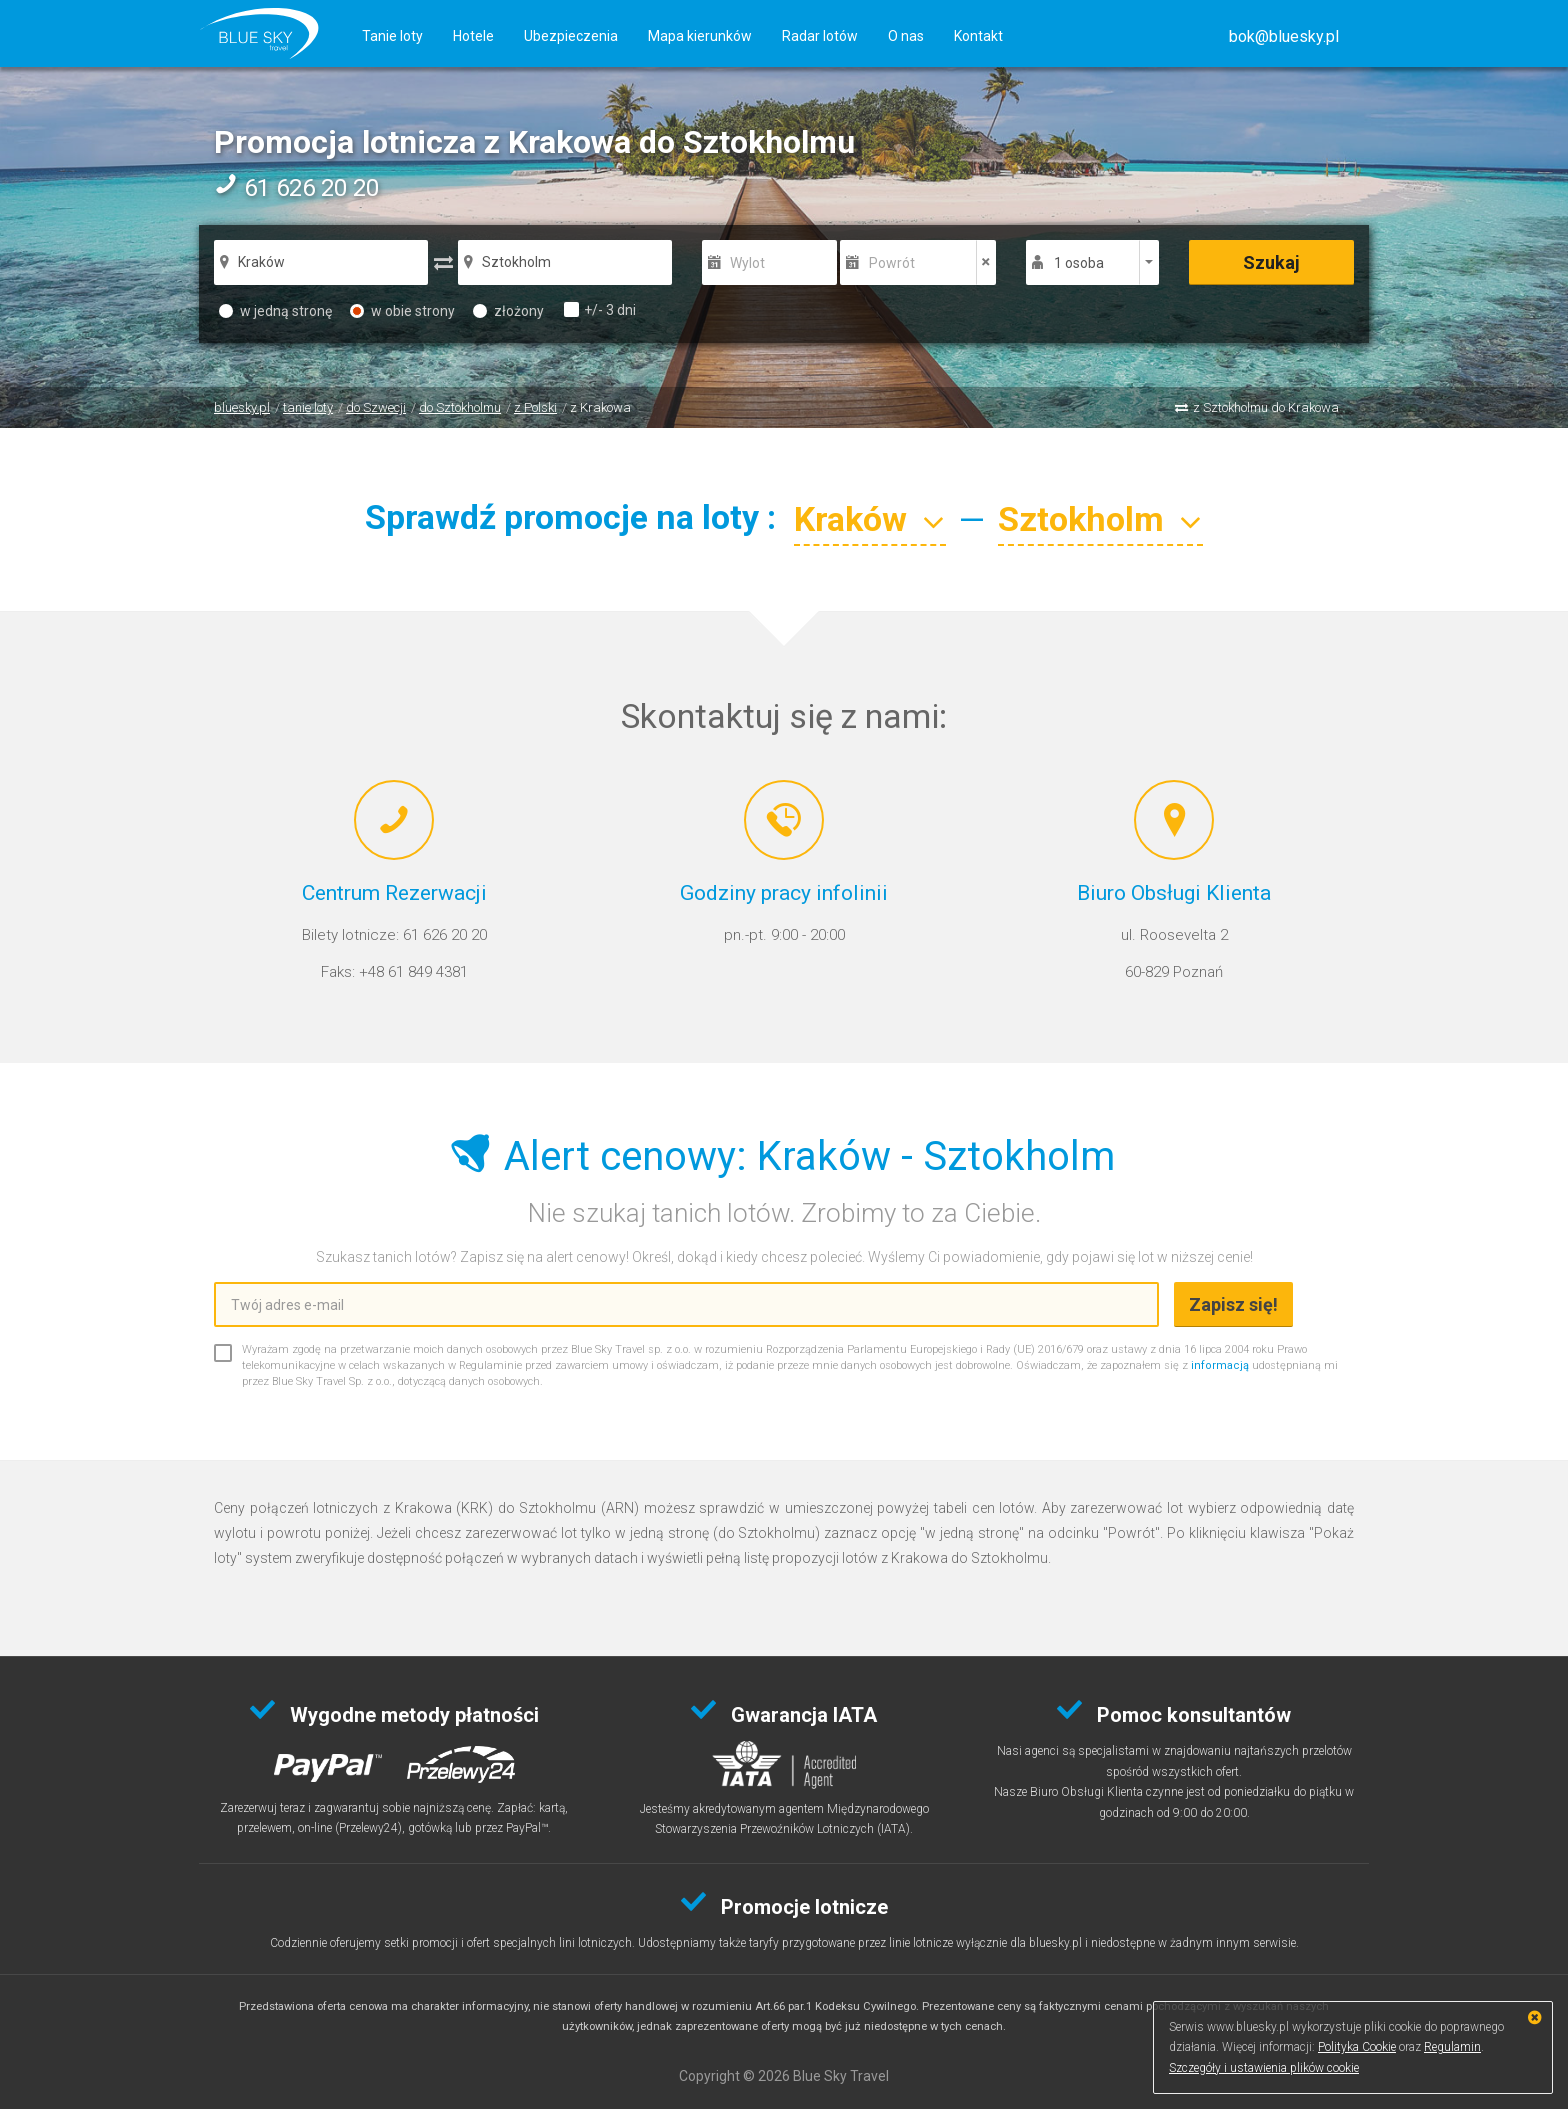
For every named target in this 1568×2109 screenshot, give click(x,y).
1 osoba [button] (1079, 263)
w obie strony (402, 311)
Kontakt (978, 36)
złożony (508, 311)
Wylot (747, 263)
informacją (1220, 1365)
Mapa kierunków (700, 36)
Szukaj (1271, 262)
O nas (906, 36)
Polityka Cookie (1357, 2047)
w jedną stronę (275, 311)
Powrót (892, 263)
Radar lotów (820, 36)
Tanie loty (392, 36)
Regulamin (1452, 2047)
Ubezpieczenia (571, 36)
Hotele (473, 36)
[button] (1284, 36)
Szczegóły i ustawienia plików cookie (1264, 2068)
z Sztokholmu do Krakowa (1266, 407)
